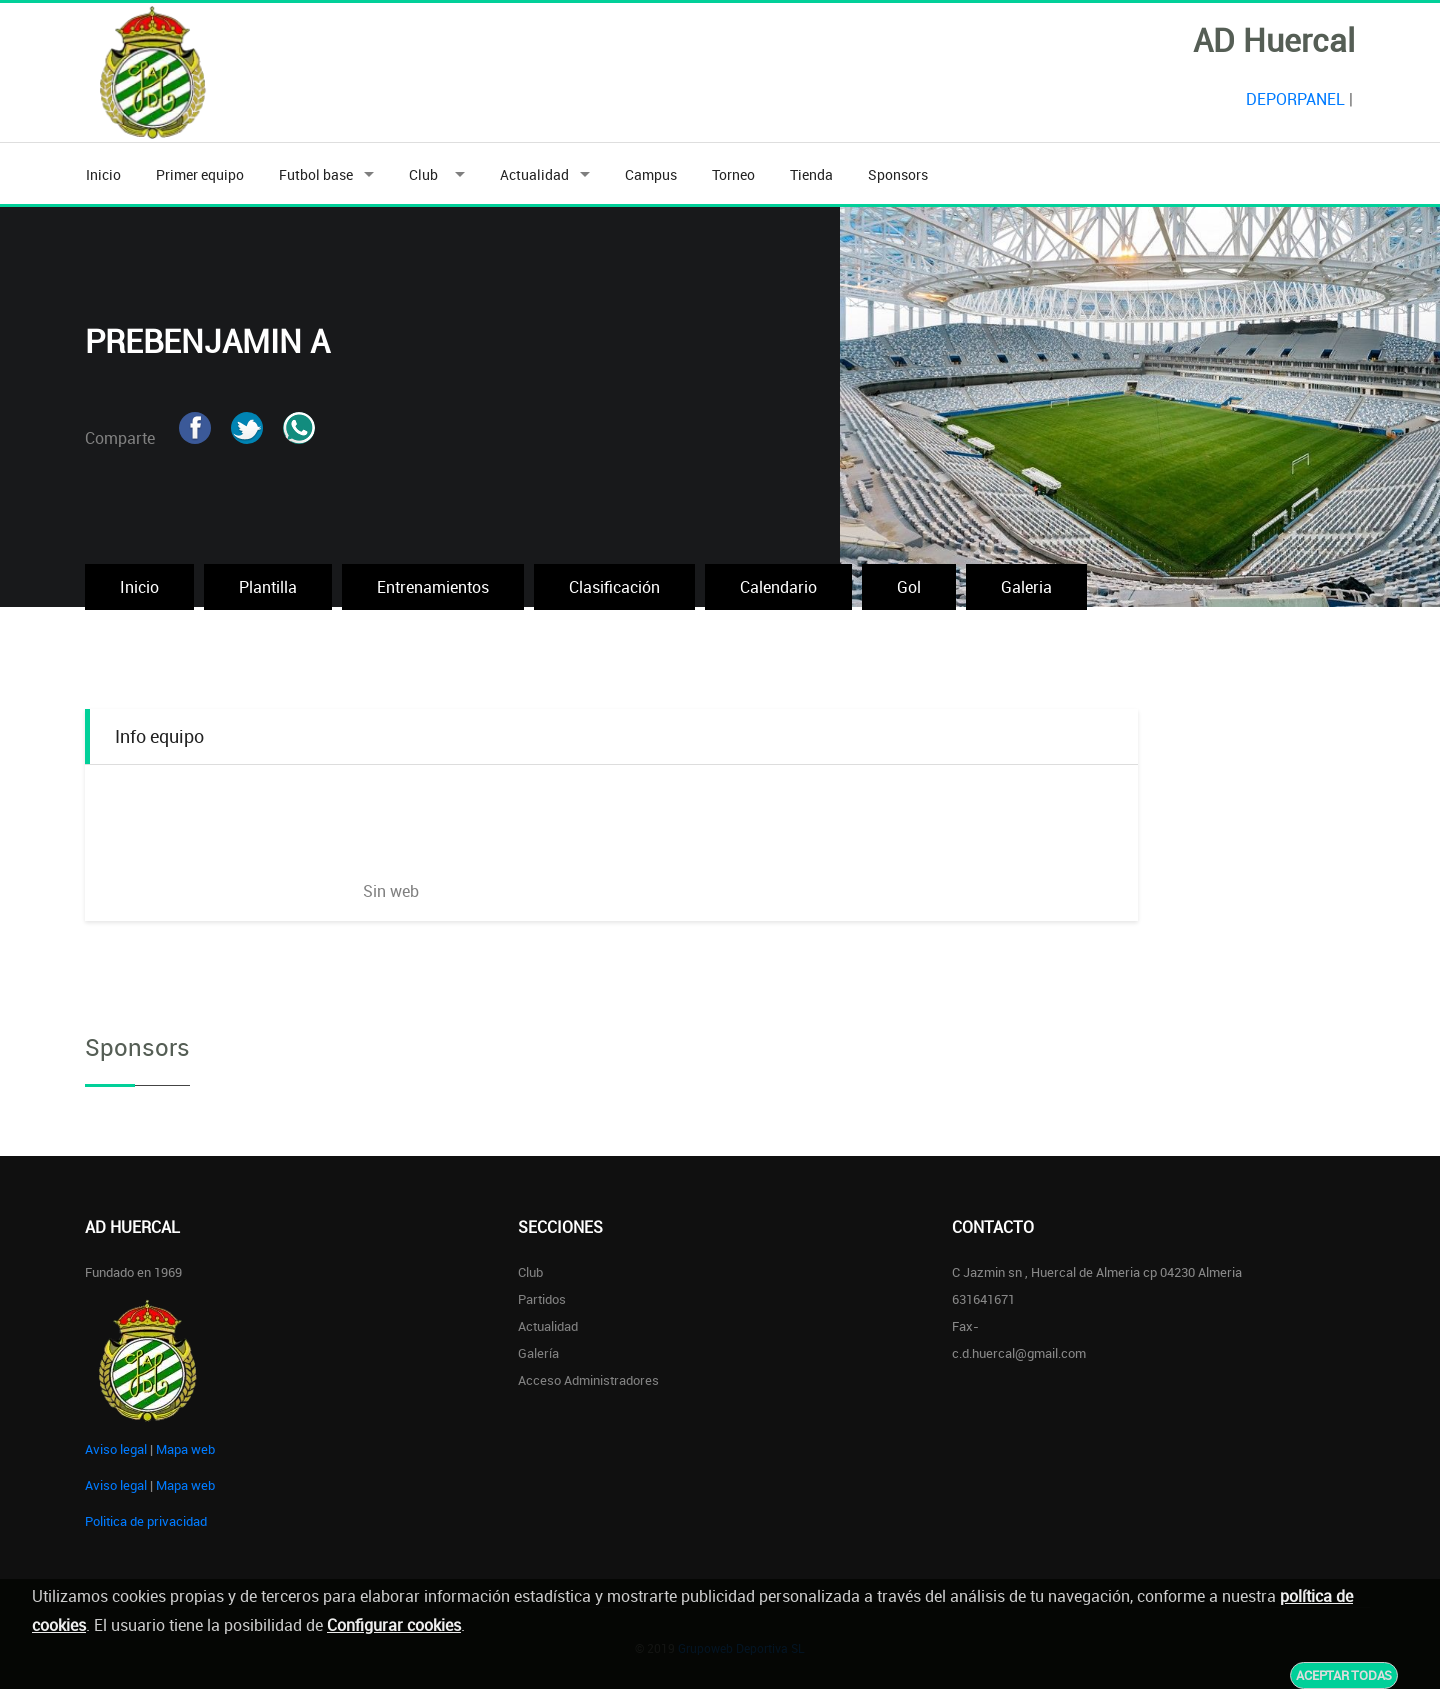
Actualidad (534, 174)
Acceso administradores (588, 1380)
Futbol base (316, 174)
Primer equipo (200, 174)
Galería (538, 1353)
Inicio (103, 174)
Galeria (1026, 587)
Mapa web (185, 1449)
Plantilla (268, 587)
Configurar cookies (394, 1625)
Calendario (778, 587)
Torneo (733, 174)
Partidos (542, 1299)
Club (426, 174)
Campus (651, 174)
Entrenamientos (433, 587)
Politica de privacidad (146, 1521)
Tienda (811, 174)
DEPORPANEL (1295, 99)
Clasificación (614, 587)
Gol (909, 587)
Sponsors (898, 174)
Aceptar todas (1344, 1675)
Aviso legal (116, 1449)
